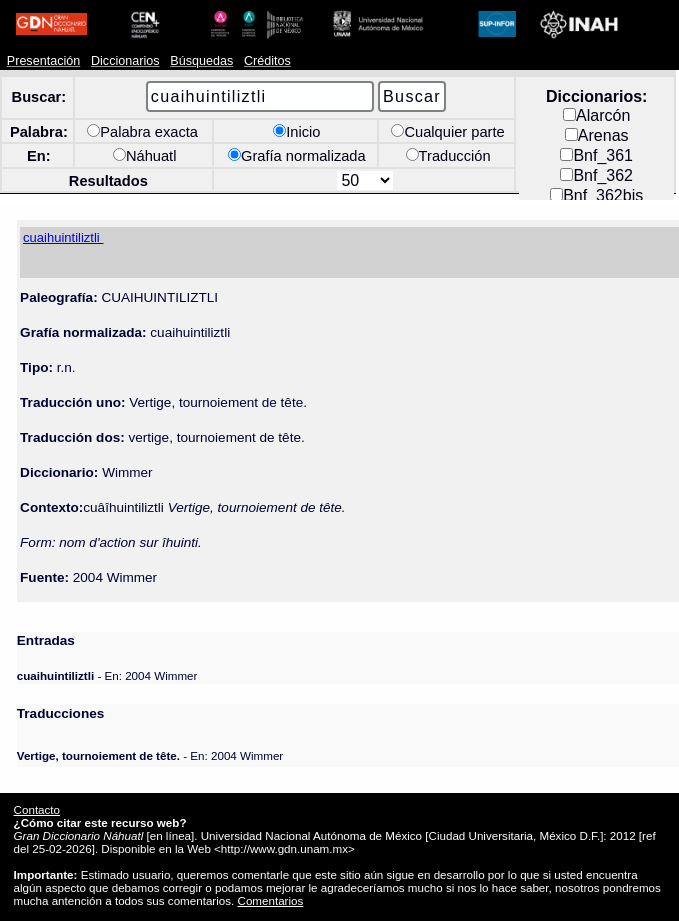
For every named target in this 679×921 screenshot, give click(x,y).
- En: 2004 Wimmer (107, 675)
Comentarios (271, 900)
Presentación (43, 61)
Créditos (267, 61)
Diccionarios (125, 61)
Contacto (37, 809)
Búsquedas (201, 61)
